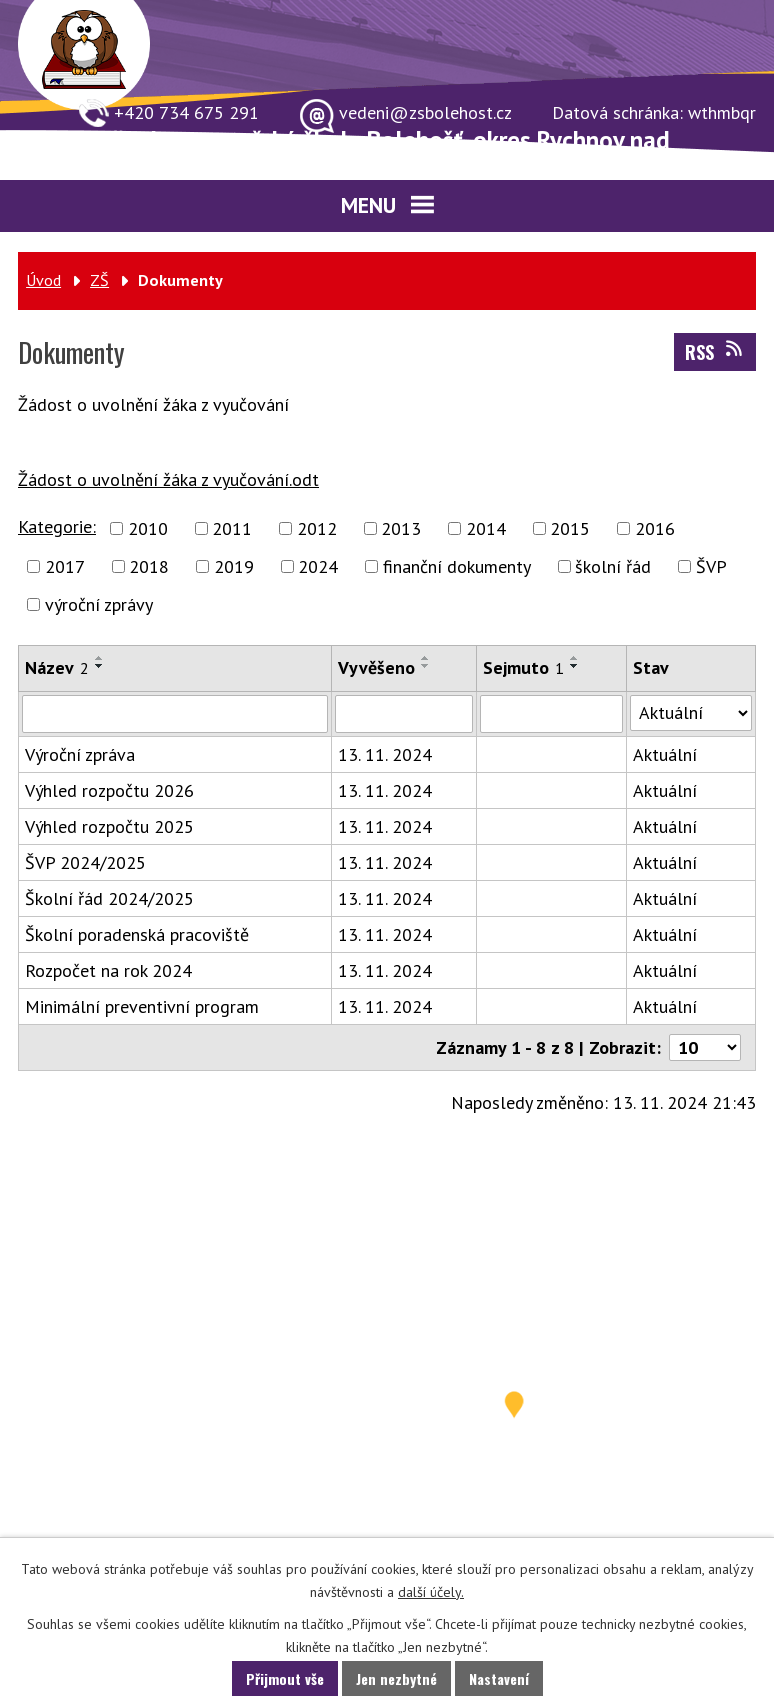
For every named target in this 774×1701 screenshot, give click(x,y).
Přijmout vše (285, 1678)
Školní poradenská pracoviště (137, 934)
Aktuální (665, 754)
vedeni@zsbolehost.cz (169, 1521)
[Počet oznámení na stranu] (705, 1047)
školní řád (613, 566)
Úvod (43, 280)
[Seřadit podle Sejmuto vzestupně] (575, 658)
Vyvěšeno (376, 667)
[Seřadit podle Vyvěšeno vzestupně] (426, 658)
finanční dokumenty (457, 566)
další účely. (431, 1592)
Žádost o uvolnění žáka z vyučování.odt (168, 479)
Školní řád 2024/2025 (109, 898)
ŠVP (711, 566)
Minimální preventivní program (142, 1006)
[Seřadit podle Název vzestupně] (100, 658)
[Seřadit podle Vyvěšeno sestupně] (426, 666)
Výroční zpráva (80, 754)
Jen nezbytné (396, 1678)
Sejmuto (523, 667)
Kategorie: (57, 526)
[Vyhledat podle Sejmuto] (551, 714)
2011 (232, 528)
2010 (148, 528)
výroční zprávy (99, 604)
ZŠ (99, 280)
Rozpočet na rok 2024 (108, 970)
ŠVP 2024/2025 (85, 862)
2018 (149, 566)
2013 (401, 528)
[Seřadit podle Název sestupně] (100, 666)
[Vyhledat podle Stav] (691, 713)
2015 (570, 528)
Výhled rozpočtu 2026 (109, 790)
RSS (715, 352)
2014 (486, 528)
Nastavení (499, 1678)
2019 (234, 566)
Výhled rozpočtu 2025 (109, 826)
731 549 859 (137, 1417)
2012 (317, 528)
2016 (655, 528)
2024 (318, 566)
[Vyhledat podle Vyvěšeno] (404, 714)
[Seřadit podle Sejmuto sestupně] (575, 666)
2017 (65, 566)
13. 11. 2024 (385, 754)
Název (57, 667)
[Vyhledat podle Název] (175, 714)
